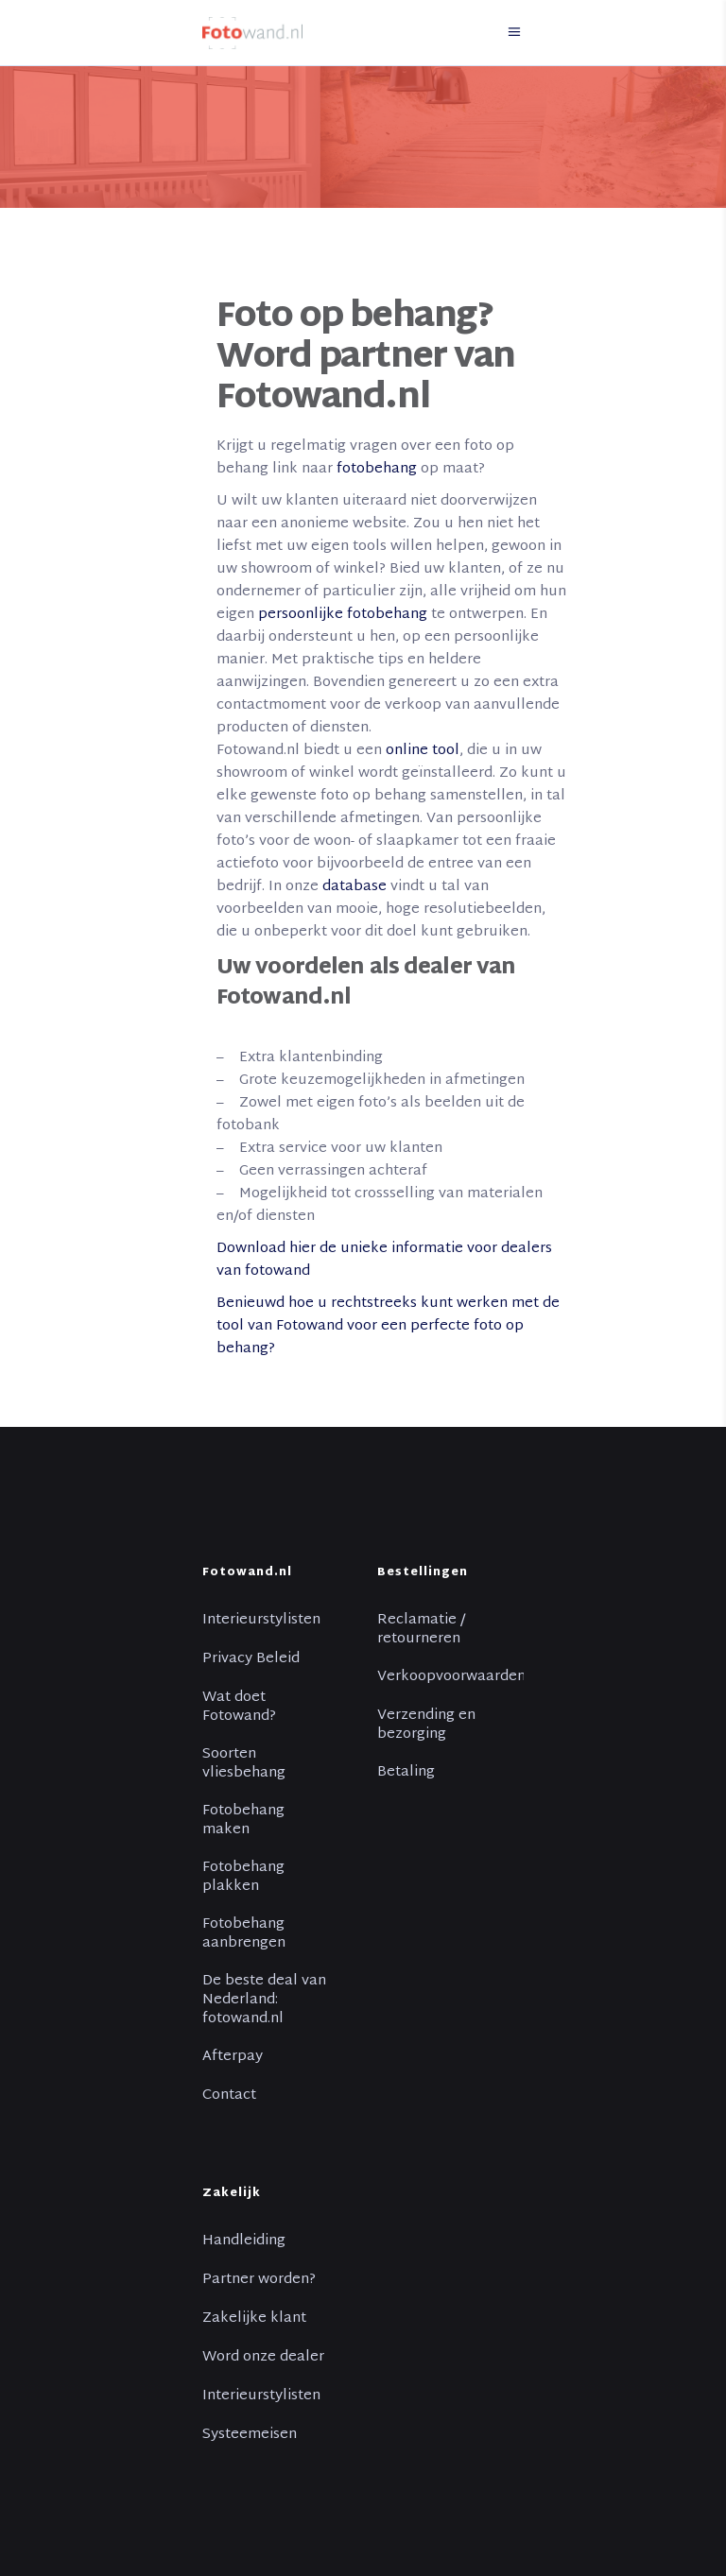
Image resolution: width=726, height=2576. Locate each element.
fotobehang (377, 469)
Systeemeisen (249, 2435)
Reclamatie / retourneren (421, 1630)
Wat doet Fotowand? (239, 1707)
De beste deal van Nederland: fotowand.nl (264, 2000)
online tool (422, 751)
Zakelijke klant (254, 2319)
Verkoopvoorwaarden (451, 1677)
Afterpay (232, 2057)
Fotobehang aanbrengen (243, 1934)
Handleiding (243, 2241)
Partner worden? (259, 2280)
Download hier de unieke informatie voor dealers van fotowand (384, 1260)
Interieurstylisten (261, 1620)
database (354, 887)
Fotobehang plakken (243, 1878)
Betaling (406, 1772)
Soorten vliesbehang (243, 1764)
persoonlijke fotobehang (342, 614)
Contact (229, 2096)
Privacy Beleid (251, 1659)
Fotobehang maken (243, 1821)
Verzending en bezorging (426, 1725)
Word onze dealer (263, 2357)
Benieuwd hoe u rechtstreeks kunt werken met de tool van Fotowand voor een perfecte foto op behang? (388, 1326)
